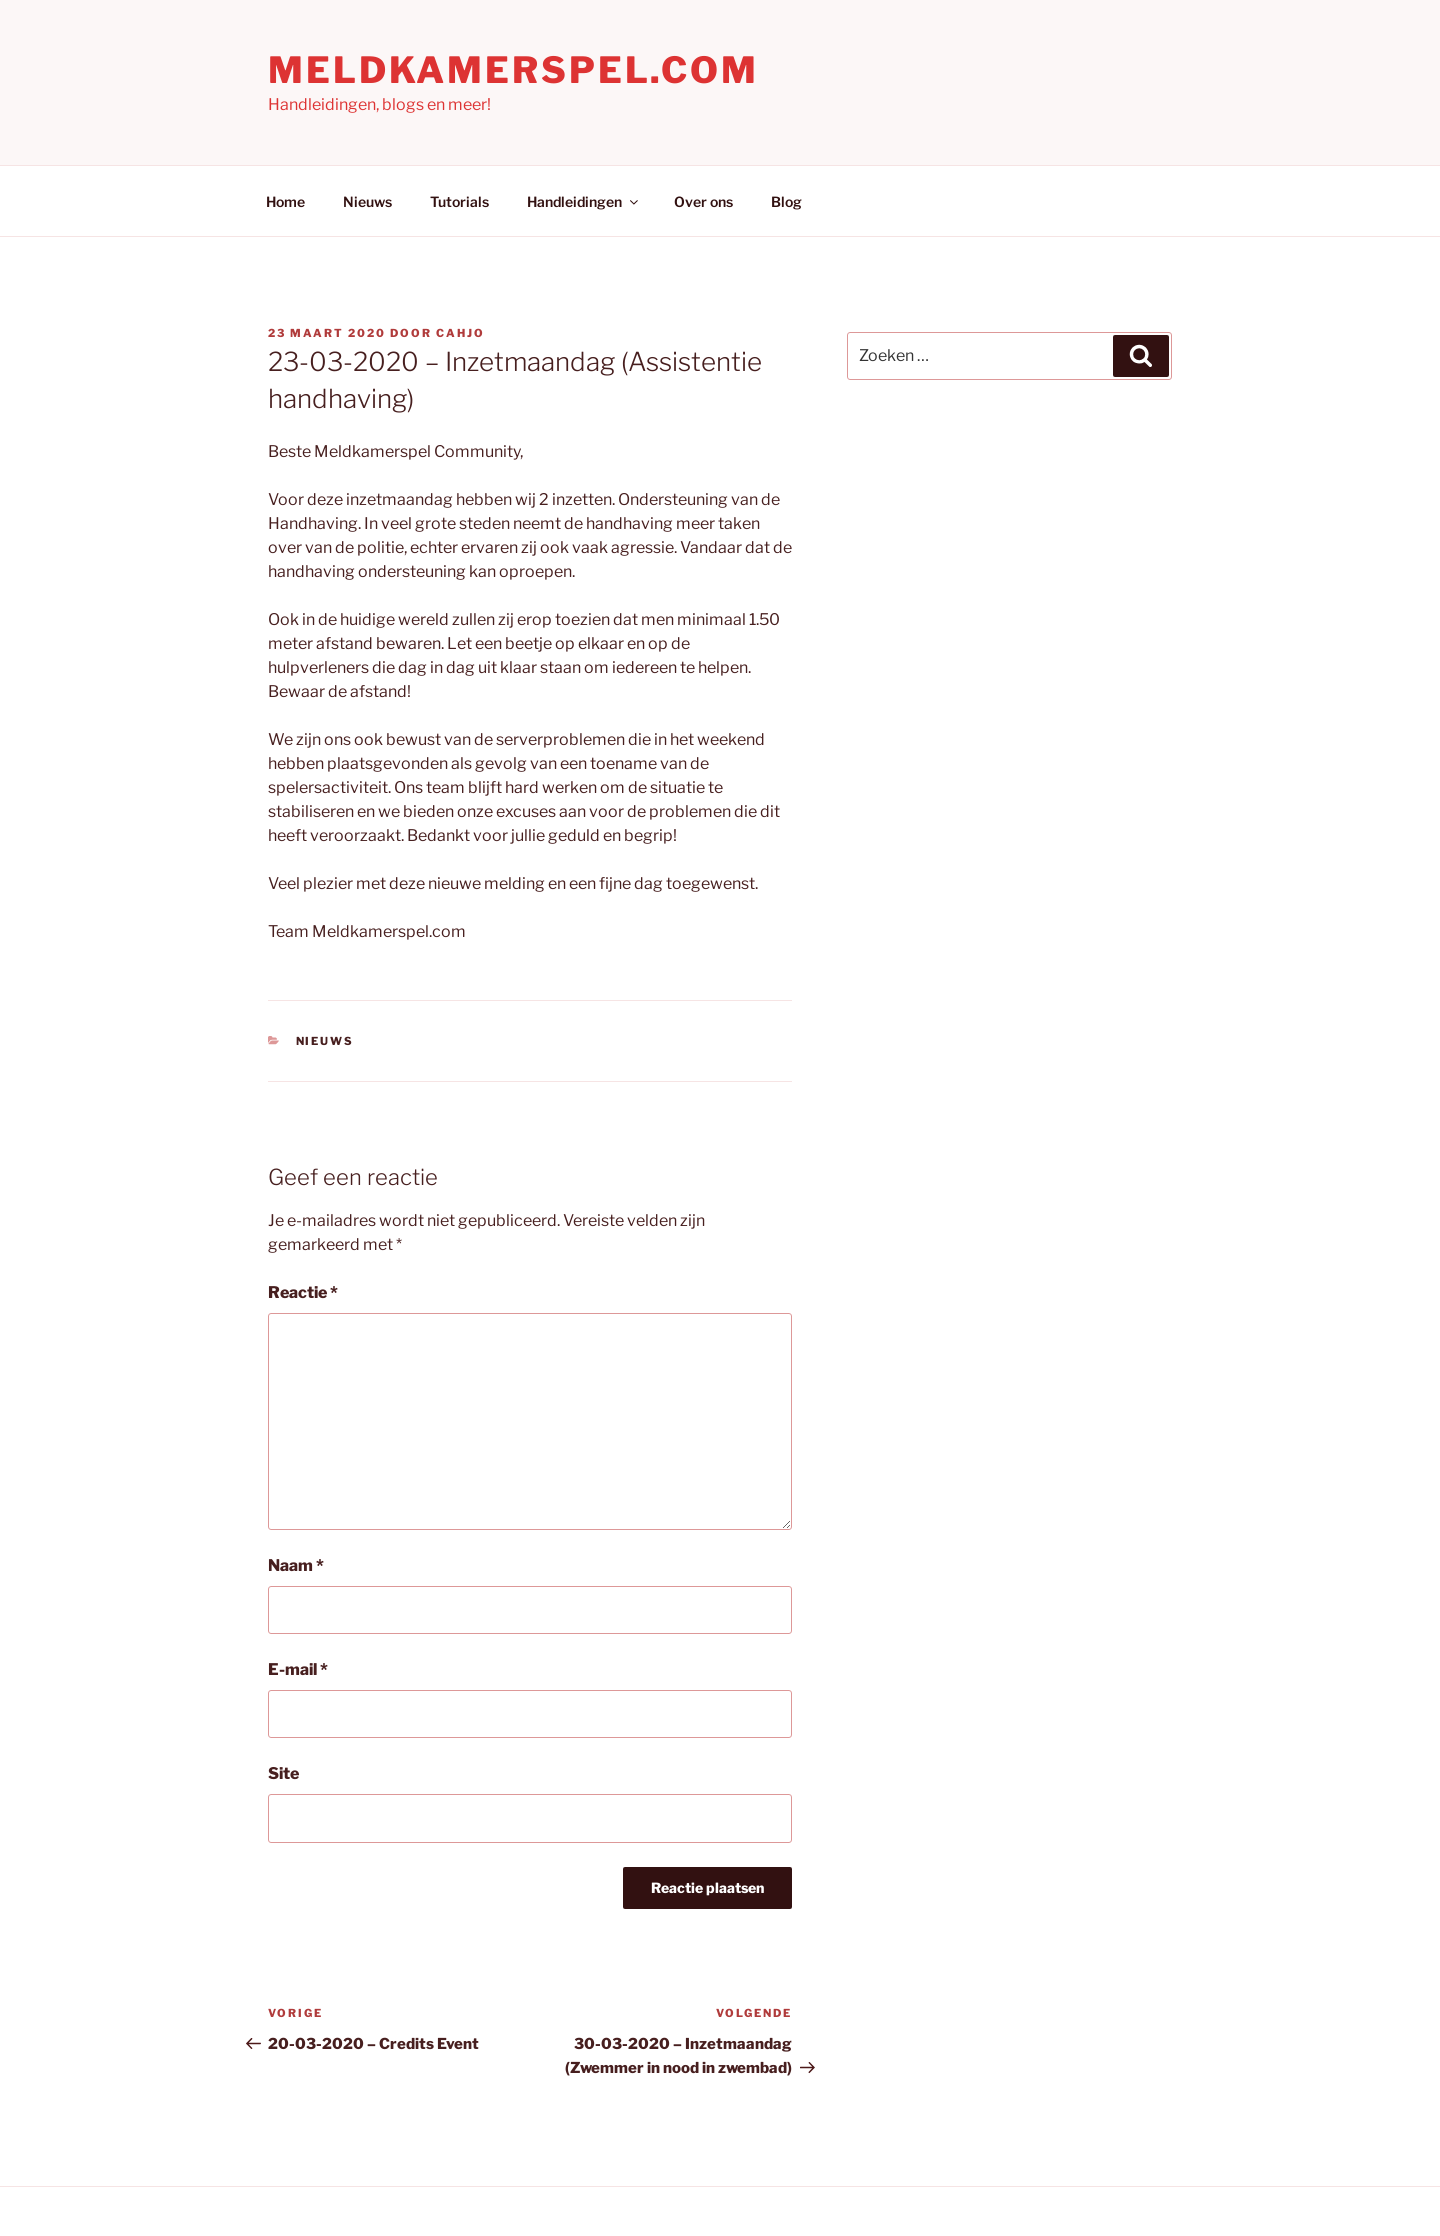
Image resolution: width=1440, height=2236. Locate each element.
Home (285, 201)
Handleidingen (584, 201)
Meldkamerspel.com (513, 70)
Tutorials (459, 201)
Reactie (303, 1292)
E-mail (298, 1669)
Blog (786, 201)
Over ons (703, 201)
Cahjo (460, 333)
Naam (296, 1565)
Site (283, 1773)
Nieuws (367, 201)
